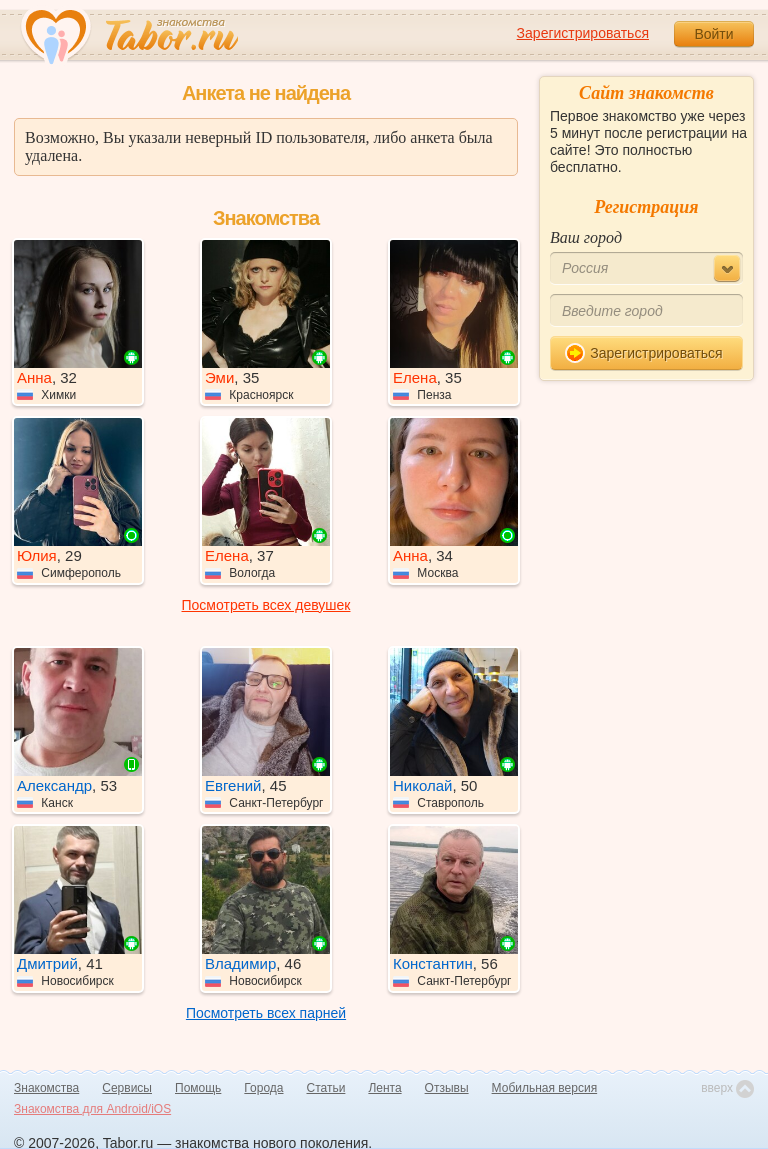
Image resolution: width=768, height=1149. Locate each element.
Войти (713, 34)
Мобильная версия (545, 1088)
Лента (384, 1088)
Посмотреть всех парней (266, 1013)
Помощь (198, 1088)
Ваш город (586, 237)
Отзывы (447, 1088)
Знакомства (46, 1088)
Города (263, 1088)
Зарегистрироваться (583, 33)
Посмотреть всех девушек (266, 605)
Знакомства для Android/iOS (92, 1109)
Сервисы (127, 1088)
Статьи (326, 1088)
